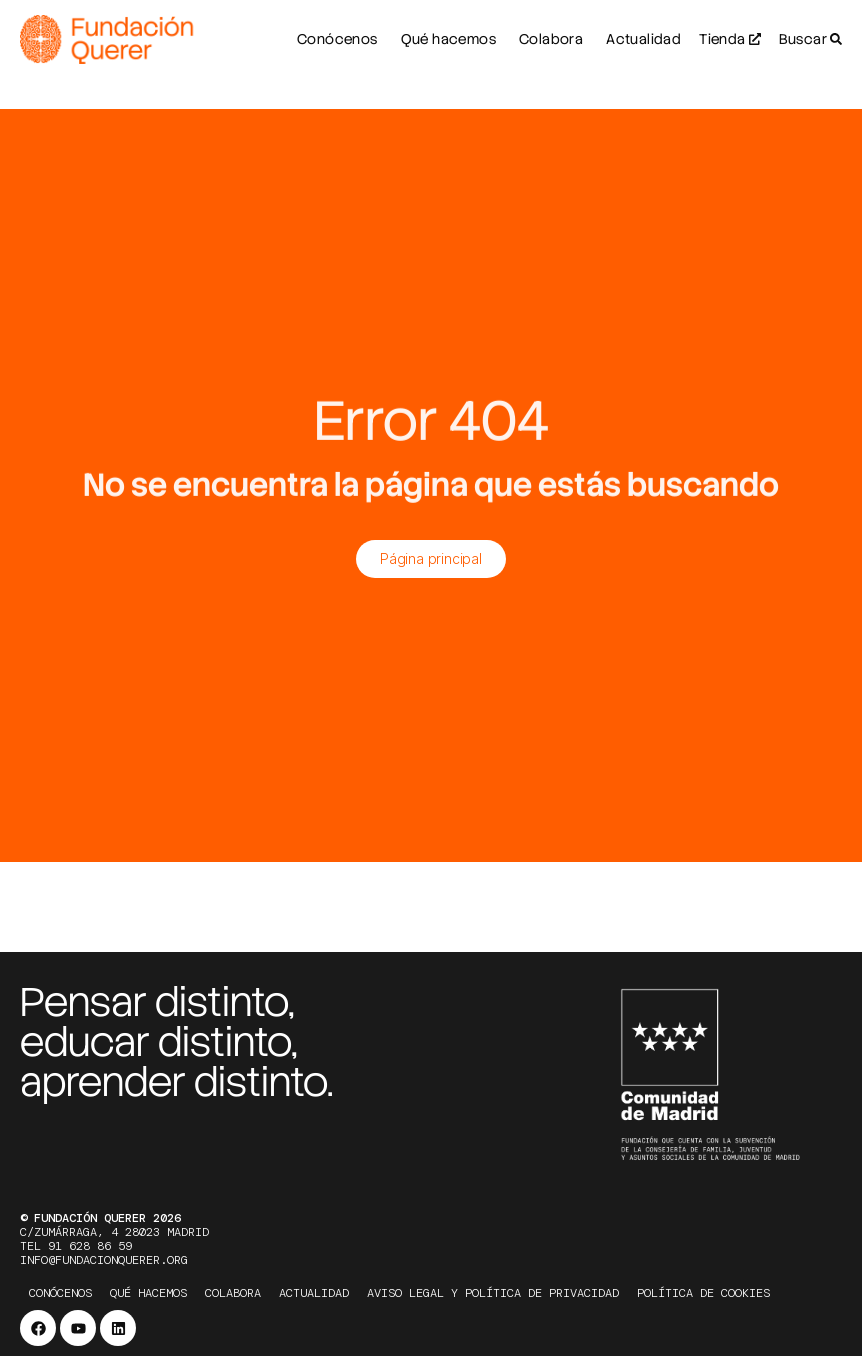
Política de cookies (703, 1293)
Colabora (233, 1293)
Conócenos (60, 1293)
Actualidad (314, 1293)
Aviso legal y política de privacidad (493, 1293)
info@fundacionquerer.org (104, 1260)
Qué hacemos (148, 1293)
